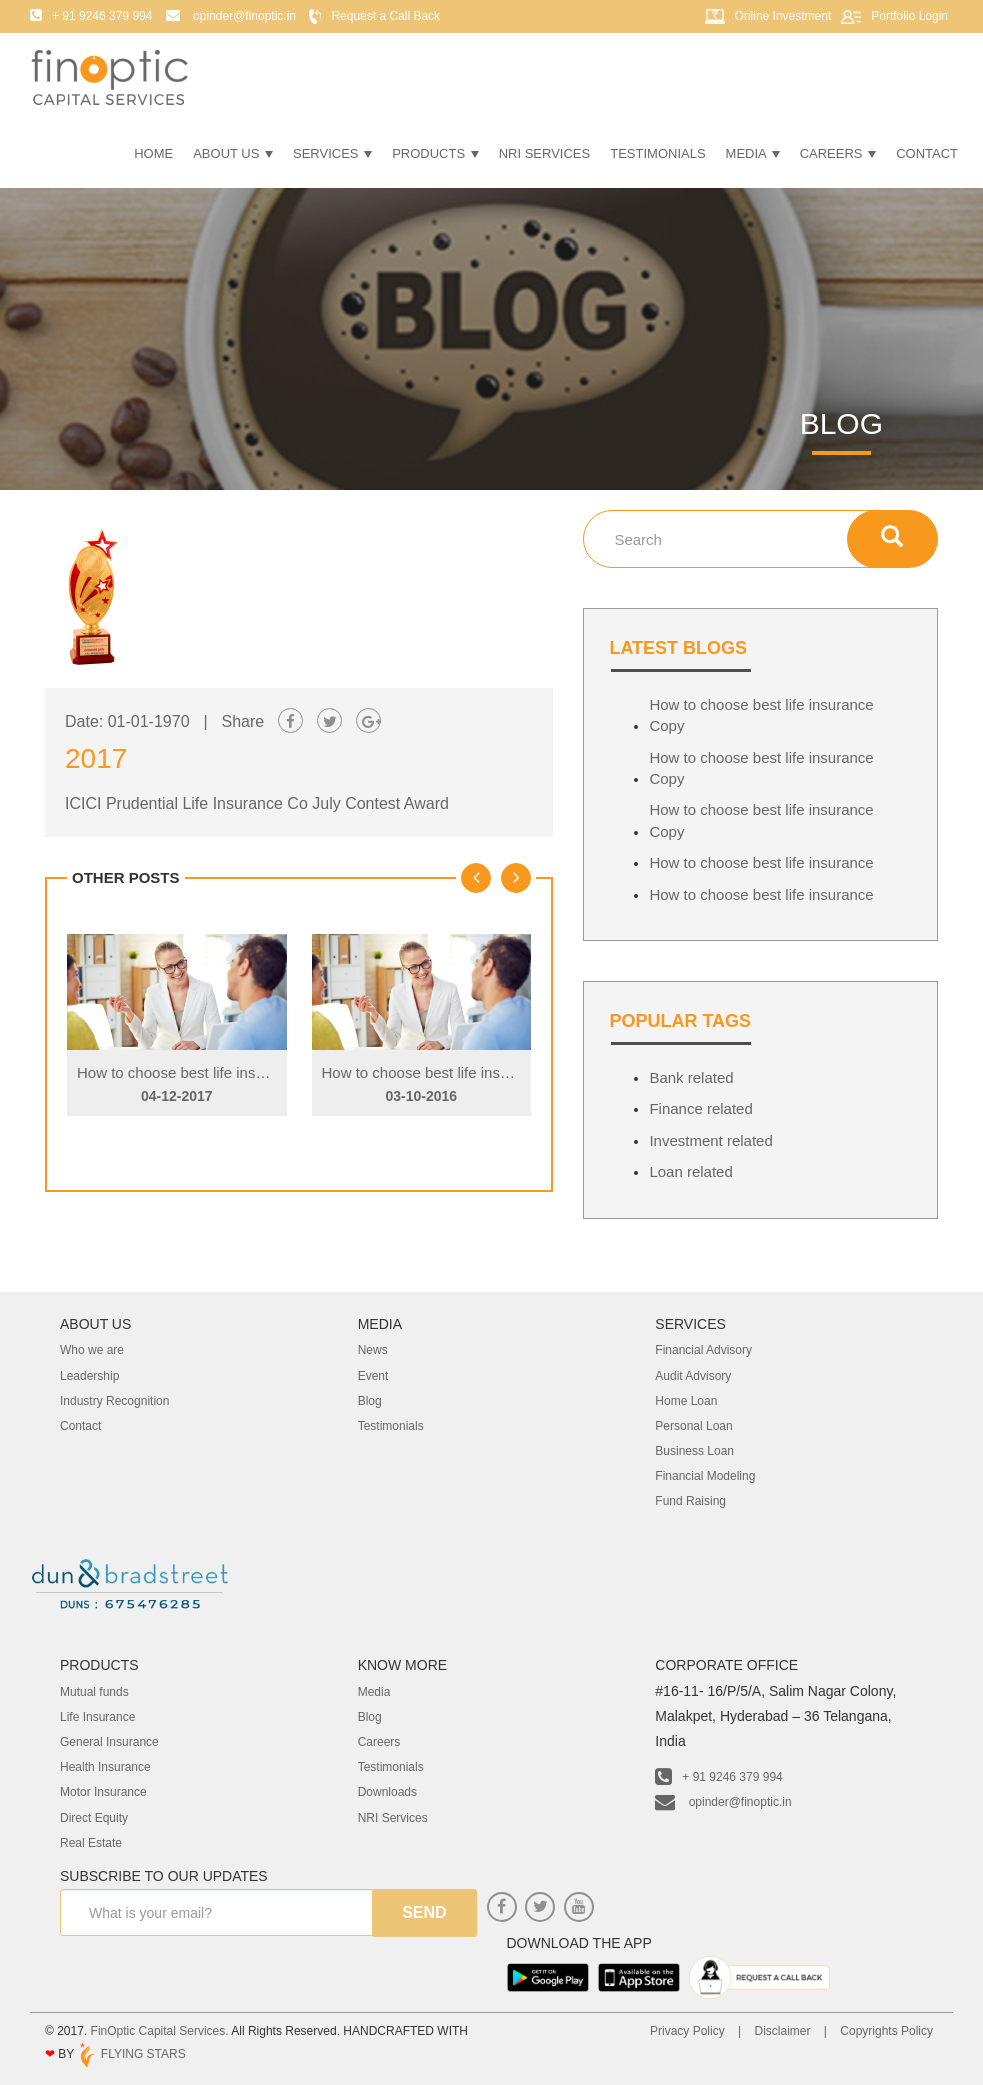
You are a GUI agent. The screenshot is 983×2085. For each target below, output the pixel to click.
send (424, 1912)
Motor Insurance (103, 1792)
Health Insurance (105, 1767)
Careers (838, 153)
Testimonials (657, 153)
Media (753, 153)
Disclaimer (782, 2031)
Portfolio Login (909, 16)
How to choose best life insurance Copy (208, 1072)
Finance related (700, 1108)
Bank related (691, 1077)
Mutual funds (94, 1692)
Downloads (387, 1792)
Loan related (690, 1171)
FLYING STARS (131, 2054)
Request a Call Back (385, 16)
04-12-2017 (177, 1096)
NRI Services (545, 153)
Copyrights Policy (886, 2031)
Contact (927, 153)
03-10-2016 (421, 1096)
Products (435, 153)
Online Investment (783, 16)
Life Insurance (97, 1717)
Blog (370, 1717)
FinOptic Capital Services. (160, 2031)
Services (332, 153)
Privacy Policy (687, 2031)
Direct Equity (94, 1818)
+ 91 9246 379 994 (718, 1777)
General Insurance (109, 1742)
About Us (233, 153)
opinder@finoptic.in (723, 1802)
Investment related (710, 1140)
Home (153, 153)
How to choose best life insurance (761, 862)
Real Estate (91, 1843)
